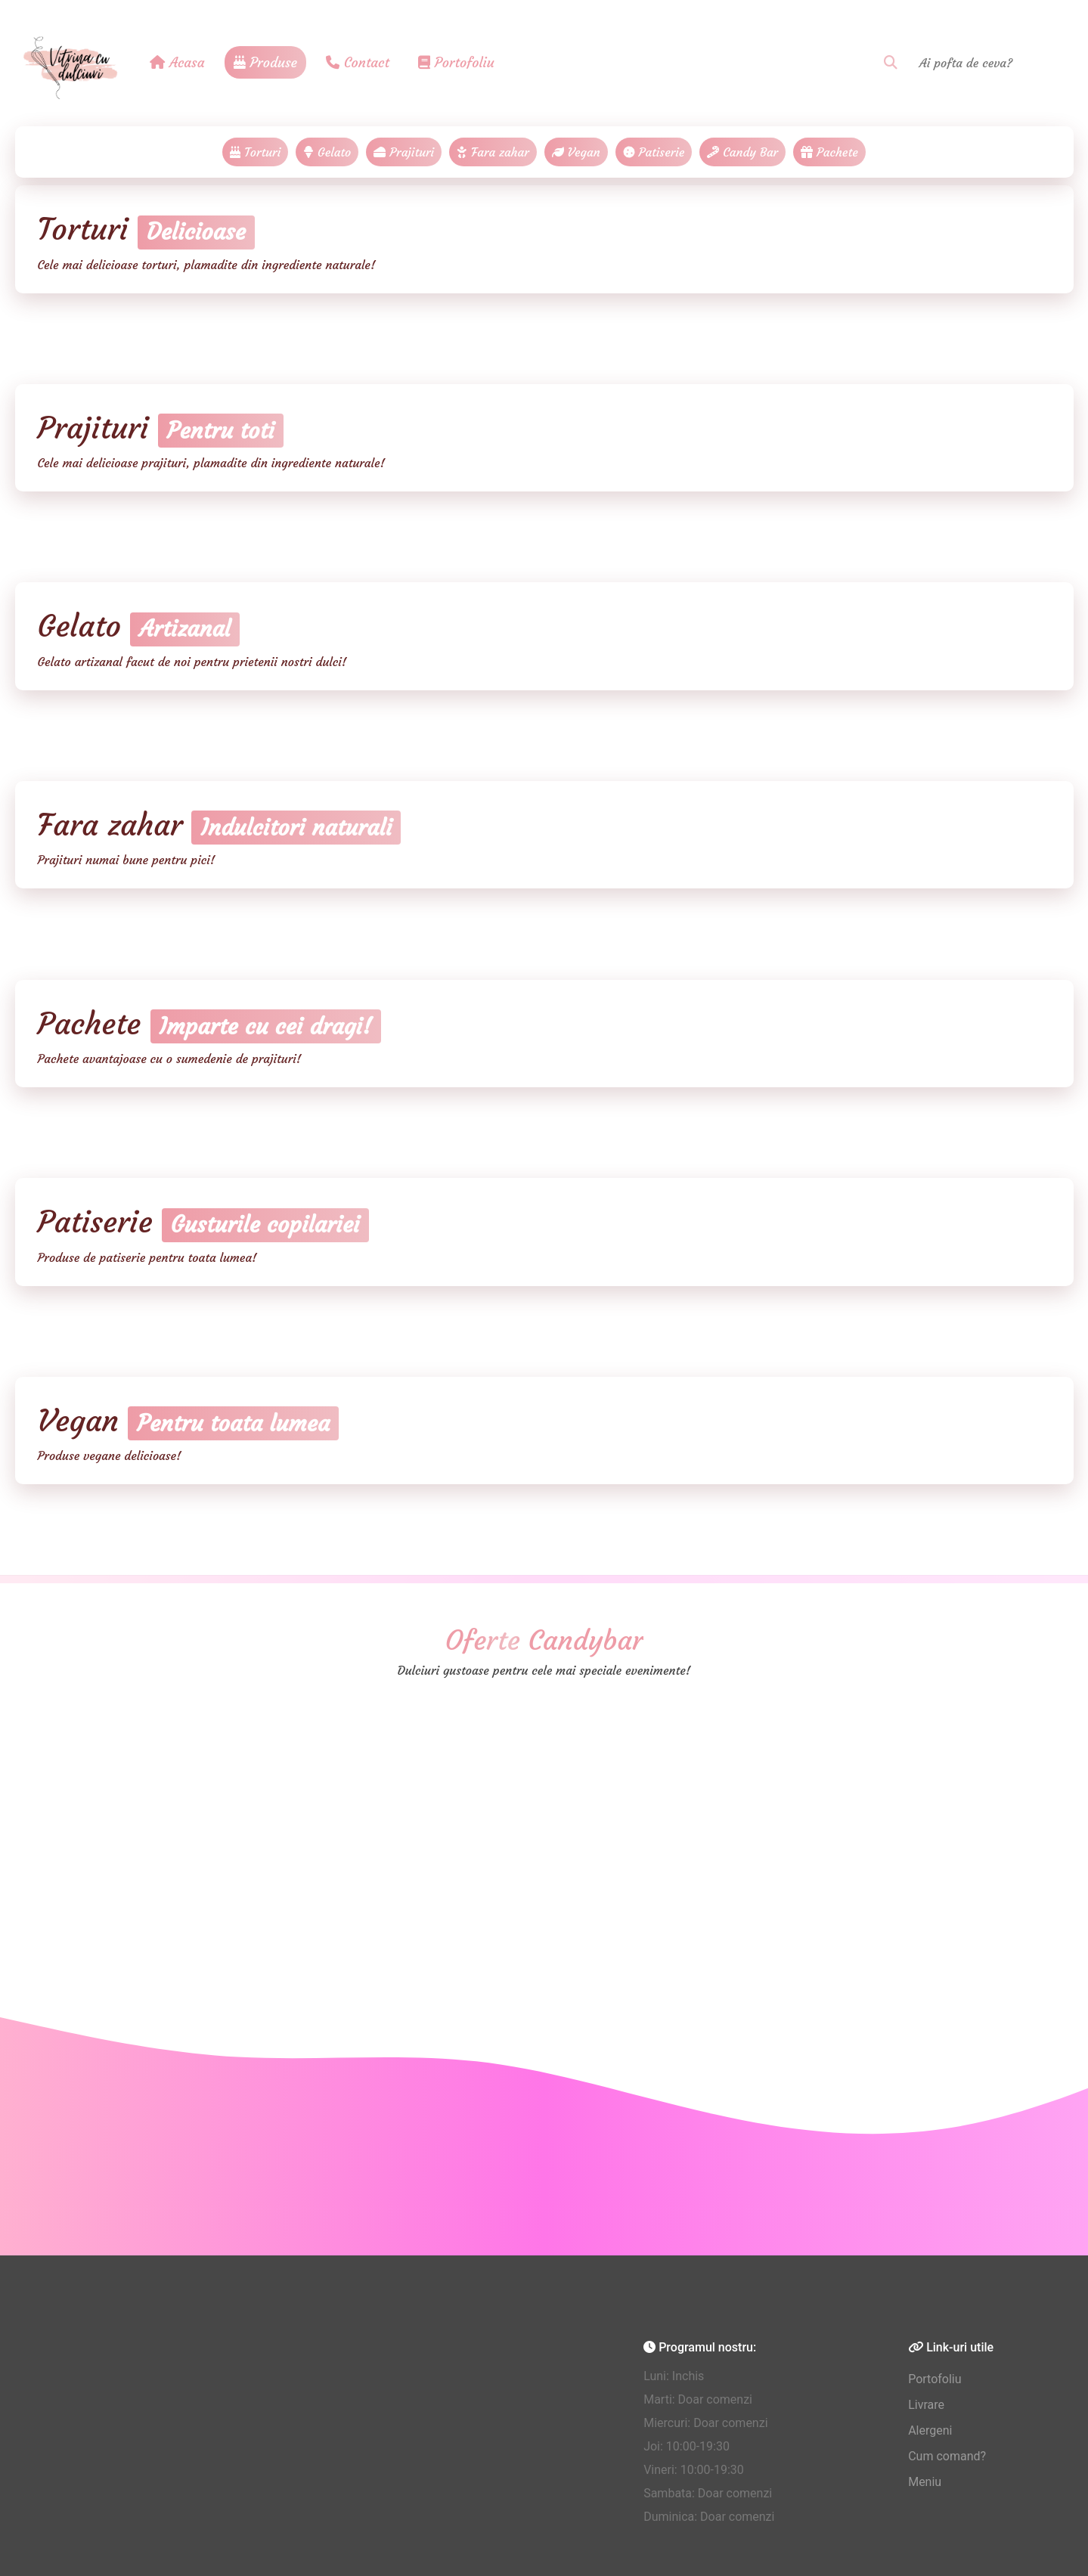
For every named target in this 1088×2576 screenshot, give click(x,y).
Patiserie (654, 152)
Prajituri (404, 152)
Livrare (926, 2405)
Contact (357, 62)
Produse (265, 62)
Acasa (177, 62)
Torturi (255, 152)
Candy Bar (742, 152)
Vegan (576, 152)
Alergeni (930, 2430)
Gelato (327, 152)
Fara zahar (493, 152)
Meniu (924, 2482)
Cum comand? (947, 2456)
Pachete (829, 152)
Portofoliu (456, 62)
